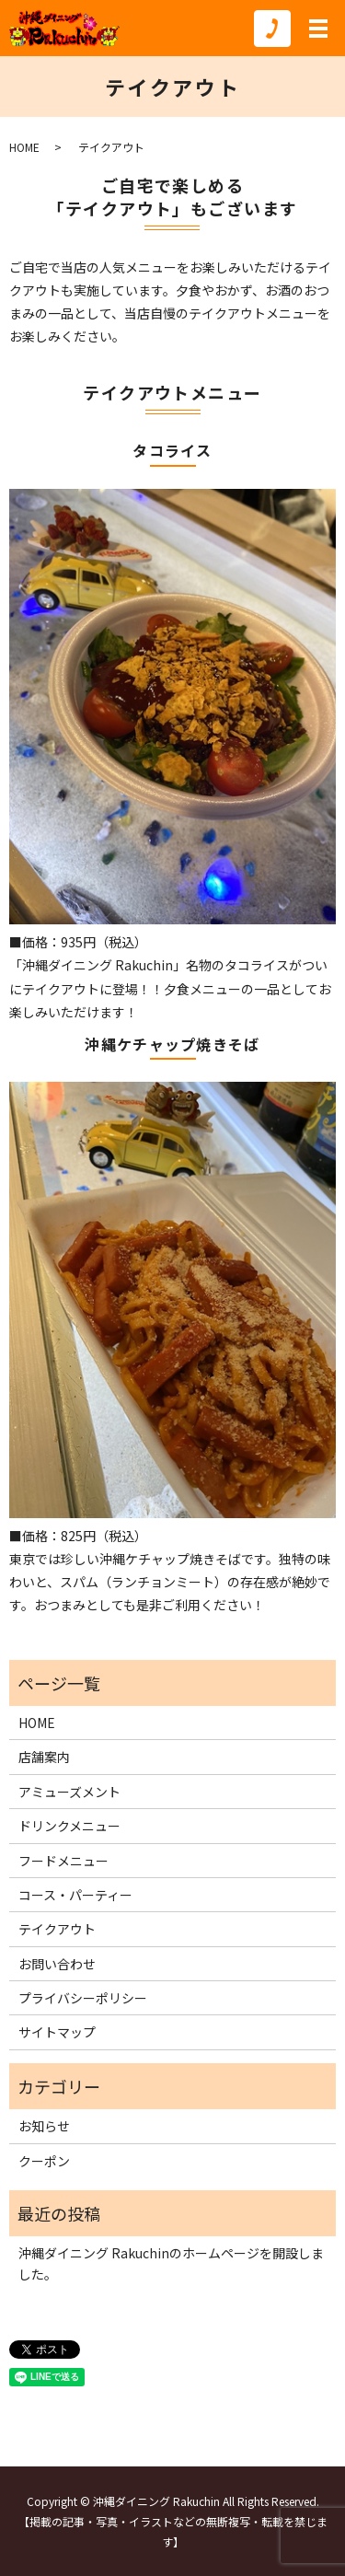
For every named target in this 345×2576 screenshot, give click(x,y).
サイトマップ (57, 2032)
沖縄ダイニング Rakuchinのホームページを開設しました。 (171, 2263)
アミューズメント (69, 1791)
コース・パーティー (75, 1895)
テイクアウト (57, 1929)
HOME (24, 147)
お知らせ (44, 2126)
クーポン (44, 2161)
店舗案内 (44, 1756)
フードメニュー (63, 1860)
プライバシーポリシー (82, 1998)
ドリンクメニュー (69, 1825)
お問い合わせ (57, 1964)
